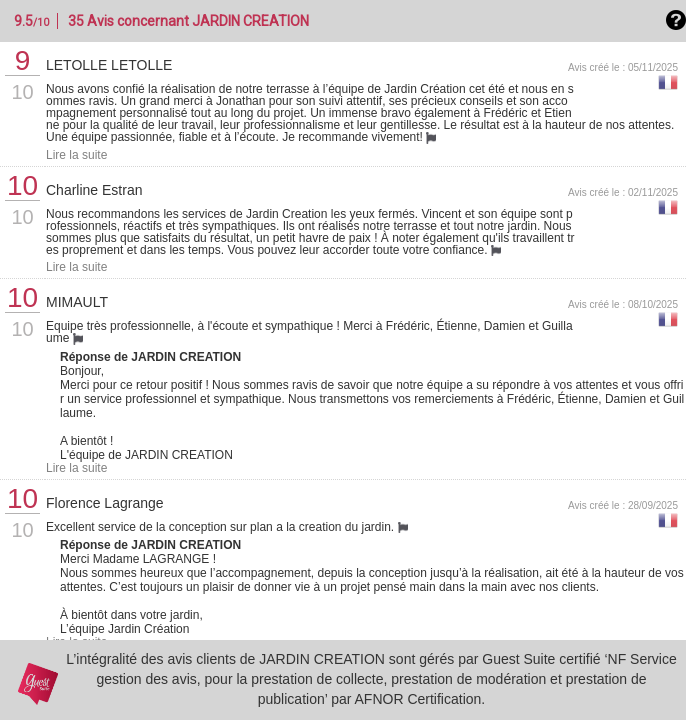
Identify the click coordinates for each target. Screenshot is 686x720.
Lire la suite (76, 155)
